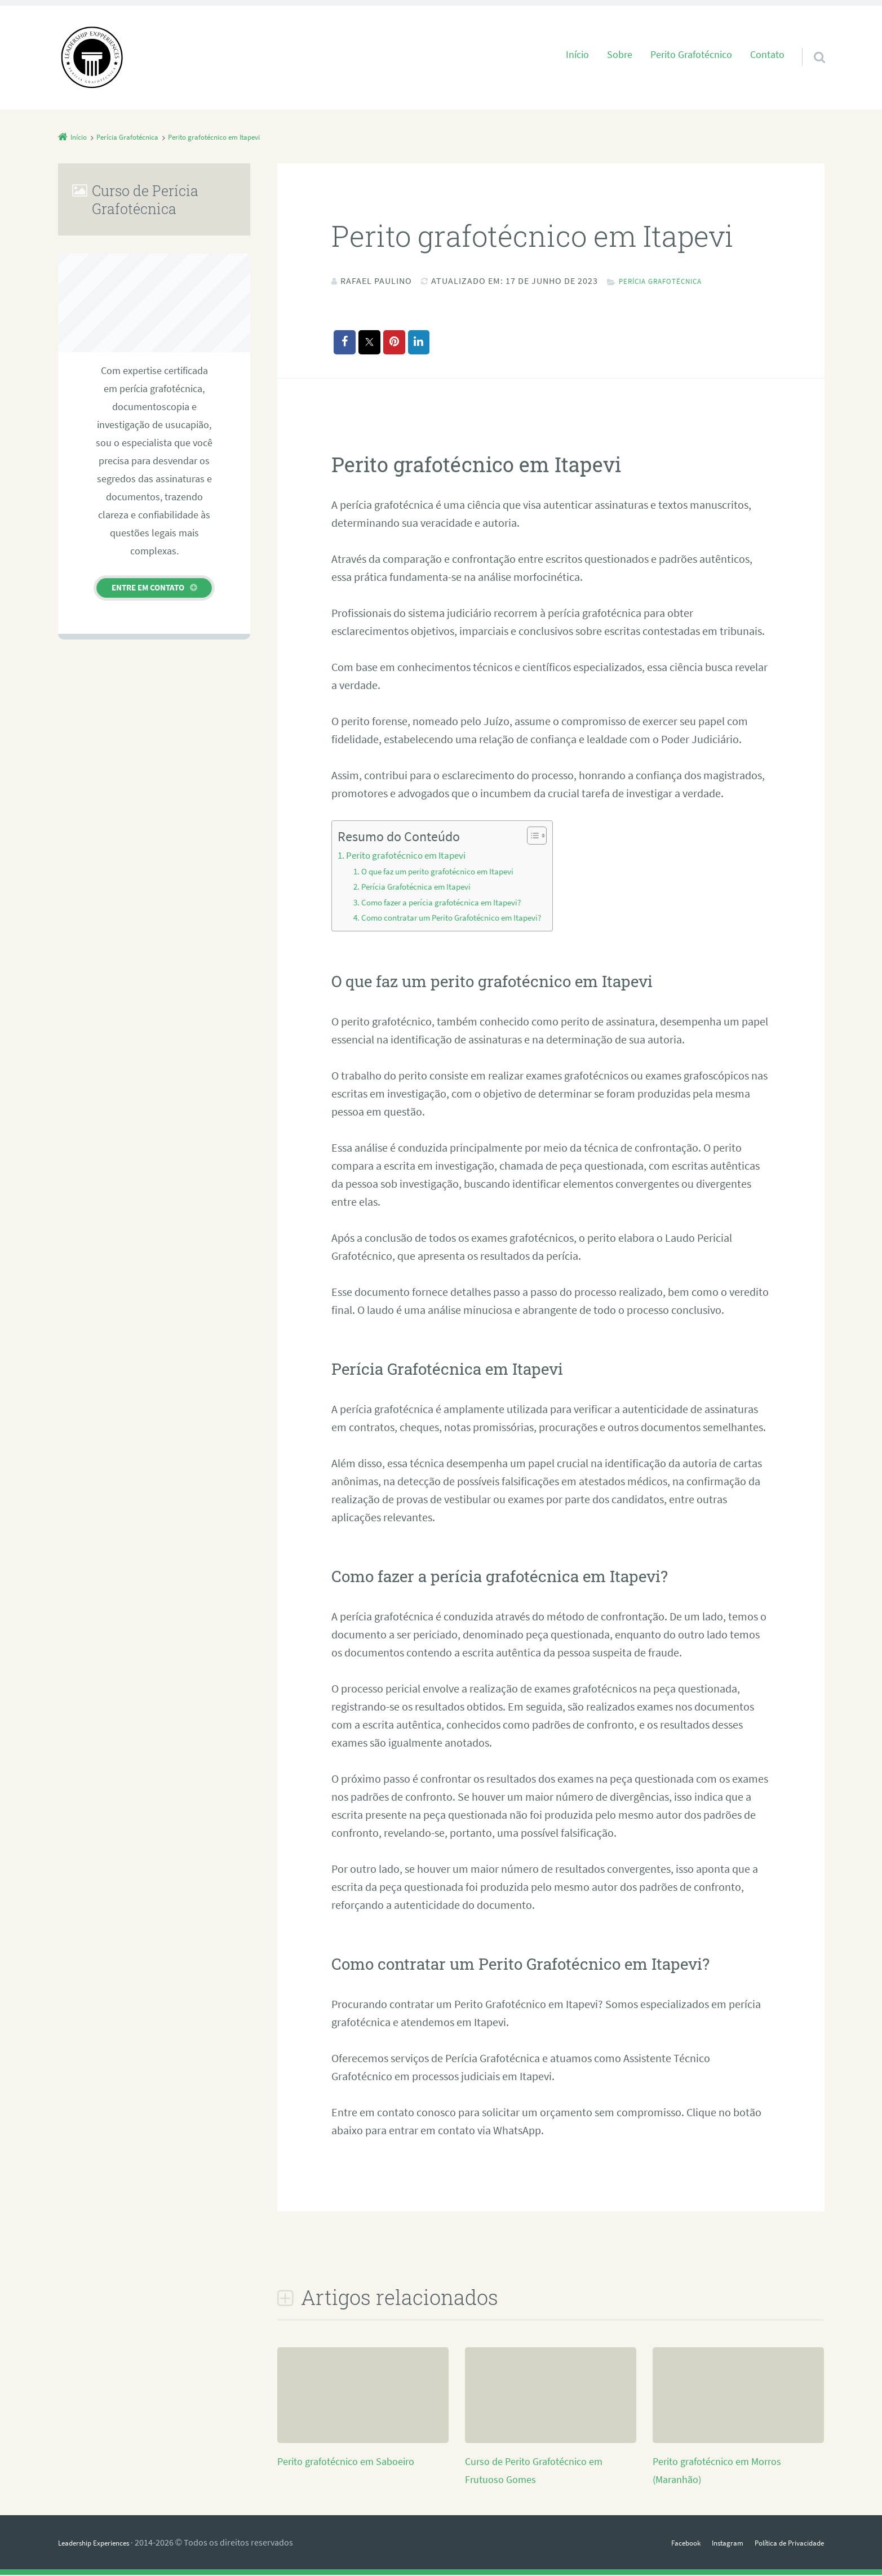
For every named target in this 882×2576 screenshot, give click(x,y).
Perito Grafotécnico (691, 54)
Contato (767, 54)
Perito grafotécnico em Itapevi (410, 856)
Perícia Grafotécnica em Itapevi (420, 887)
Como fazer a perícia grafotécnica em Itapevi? (447, 902)
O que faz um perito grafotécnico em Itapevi (444, 871)
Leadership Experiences (103, 2543)
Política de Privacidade (781, 2543)
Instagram (708, 2543)
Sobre (619, 54)
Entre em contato (148, 587)
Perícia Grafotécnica (669, 280)
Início (577, 54)
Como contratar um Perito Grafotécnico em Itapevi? (459, 917)
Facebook (659, 2543)
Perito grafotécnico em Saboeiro (354, 2462)
